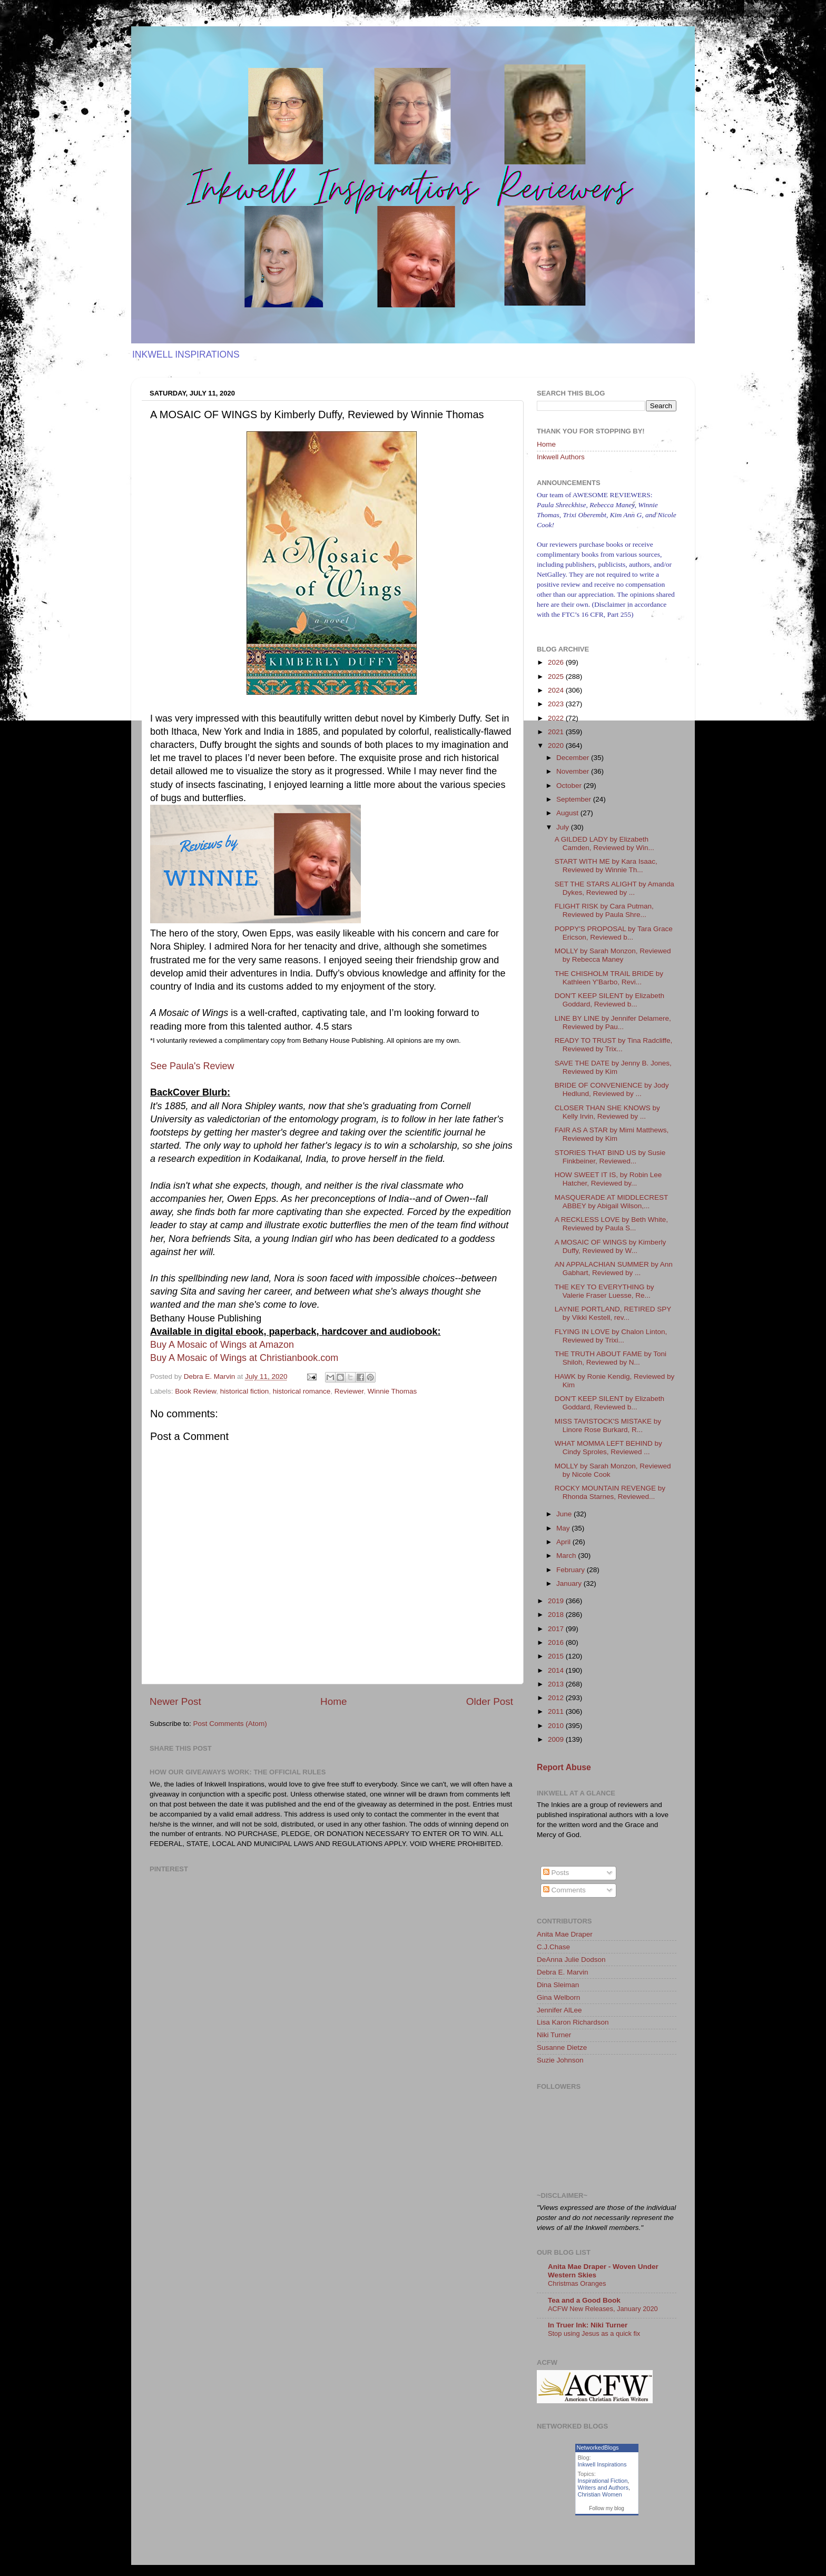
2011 (557, 1711)
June (565, 1514)
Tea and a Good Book (584, 2300)
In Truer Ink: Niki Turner (587, 2325)
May (564, 1528)
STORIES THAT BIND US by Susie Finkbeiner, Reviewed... (610, 1157)
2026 (557, 662)
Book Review (195, 1391)
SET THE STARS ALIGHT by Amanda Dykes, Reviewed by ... (614, 888)
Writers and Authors (603, 2487)
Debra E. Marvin (562, 1972)
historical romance (302, 1391)
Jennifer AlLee (559, 2010)
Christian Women (600, 2494)
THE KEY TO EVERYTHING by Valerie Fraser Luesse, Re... (604, 1291)
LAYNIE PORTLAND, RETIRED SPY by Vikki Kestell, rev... (613, 1313)
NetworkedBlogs (598, 2447)
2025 (557, 676)
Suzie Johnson (560, 2060)
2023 (557, 704)
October (570, 785)
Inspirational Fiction (603, 2481)
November (573, 771)
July (563, 827)
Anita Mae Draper (565, 1934)
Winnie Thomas (392, 1391)
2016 (557, 1642)
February (571, 1570)
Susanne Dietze (562, 2047)
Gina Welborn (558, 1997)
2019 (557, 1601)
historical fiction (244, 1391)
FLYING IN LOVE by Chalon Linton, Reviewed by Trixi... (611, 1336)
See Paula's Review (192, 1066)
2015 (557, 1656)
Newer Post (175, 1701)
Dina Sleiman (558, 1985)
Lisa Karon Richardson (573, 2022)
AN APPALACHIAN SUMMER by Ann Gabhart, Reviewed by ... (614, 1268)
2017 (557, 1629)
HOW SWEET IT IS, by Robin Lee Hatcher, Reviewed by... (608, 1179)
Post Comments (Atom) (230, 1724)
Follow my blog (606, 2508)
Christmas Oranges (577, 2283)
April (564, 1542)
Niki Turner (554, 2035)
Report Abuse (564, 1767)
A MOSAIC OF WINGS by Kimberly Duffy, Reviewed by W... (610, 1246)
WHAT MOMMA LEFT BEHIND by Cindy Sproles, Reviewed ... (608, 1447)
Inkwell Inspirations (602, 2464)
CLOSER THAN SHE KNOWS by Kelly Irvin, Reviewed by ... (607, 1112)
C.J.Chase (553, 1947)
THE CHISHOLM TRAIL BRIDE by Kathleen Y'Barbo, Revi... (609, 978)
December (573, 758)
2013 (557, 1684)
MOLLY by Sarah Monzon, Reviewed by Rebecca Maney (613, 955)
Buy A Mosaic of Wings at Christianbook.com (244, 1358)
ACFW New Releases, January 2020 (603, 2309)
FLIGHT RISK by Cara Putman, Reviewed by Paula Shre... (604, 910)
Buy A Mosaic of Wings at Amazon (222, 1344)
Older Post (489, 1701)
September (574, 799)
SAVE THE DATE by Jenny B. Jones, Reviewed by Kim (613, 1067)
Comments (564, 1890)
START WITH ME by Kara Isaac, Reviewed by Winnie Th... (606, 865)
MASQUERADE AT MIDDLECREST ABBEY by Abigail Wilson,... (611, 1201)
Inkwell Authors (561, 457)
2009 (557, 1739)
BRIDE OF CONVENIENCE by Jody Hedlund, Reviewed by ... (612, 1089)
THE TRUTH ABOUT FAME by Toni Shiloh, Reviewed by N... (610, 1358)
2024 (557, 690)
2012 (557, 1698)
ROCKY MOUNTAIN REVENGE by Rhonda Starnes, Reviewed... (610, 1492)
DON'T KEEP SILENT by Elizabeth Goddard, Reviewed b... (609, 1000)
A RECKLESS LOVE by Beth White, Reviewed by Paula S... (611, 1224)
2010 (557, 1726)
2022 (557, 718)
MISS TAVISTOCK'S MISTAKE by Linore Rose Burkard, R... (608, 1425)
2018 (557, 1614)
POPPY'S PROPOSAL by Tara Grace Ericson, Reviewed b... (614, 933)
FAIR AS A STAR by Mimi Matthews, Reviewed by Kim (612, 1134)
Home (333, 1701)
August (568, 813)
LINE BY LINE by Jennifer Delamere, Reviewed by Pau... (613, 1022)
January (570, 1583)
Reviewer (349, 1391)
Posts (556, 1873)
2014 (557, 1670)
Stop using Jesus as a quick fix (594, 2333)
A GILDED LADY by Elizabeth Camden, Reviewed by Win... (604, 843)
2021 (557, 732)
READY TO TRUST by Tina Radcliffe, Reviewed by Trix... (614, 1045)
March (567, 1556)
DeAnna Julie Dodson (571, 1959)
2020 (557, 745)
